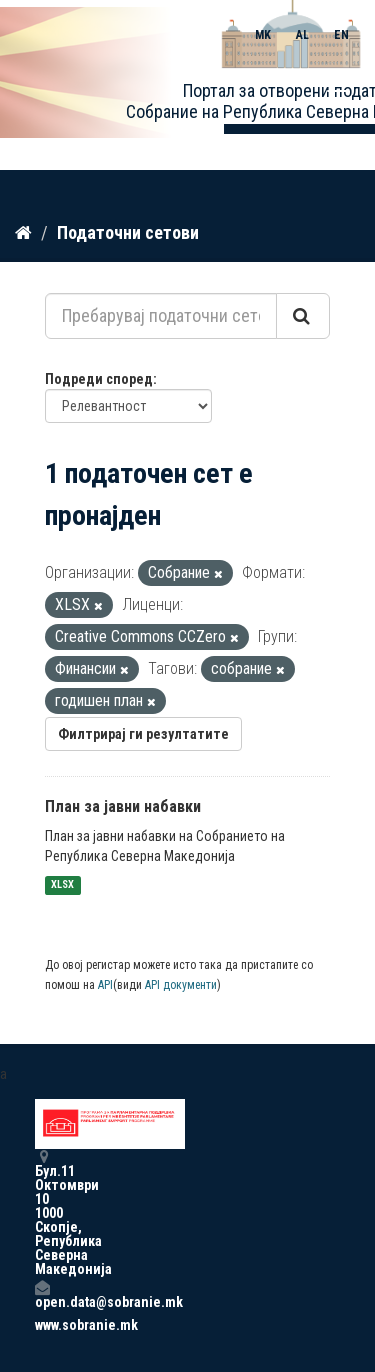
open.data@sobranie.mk (42, 1294)
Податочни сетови (128, 232)
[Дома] (23, 233)
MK (263, 35)
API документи (181, 985)
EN (341, 35)
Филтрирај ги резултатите (143, 734)
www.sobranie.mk (42, 1325)
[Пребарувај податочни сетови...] (161, 316)
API (105, 985)
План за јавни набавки (123, 806)
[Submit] (303, 316)
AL (302, 35)
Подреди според (99, 379)
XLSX (62, 885)
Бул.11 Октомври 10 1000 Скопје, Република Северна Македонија (42, 1212)
